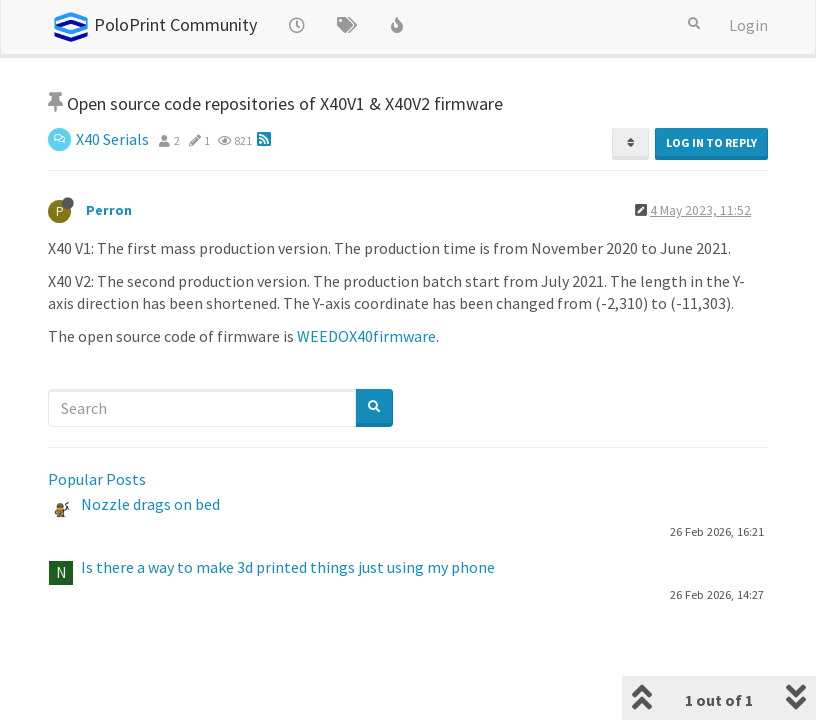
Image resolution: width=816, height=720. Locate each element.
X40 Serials (112, 139)
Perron (109, 210)
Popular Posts (97, 479)
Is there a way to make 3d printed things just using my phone (288, 567)
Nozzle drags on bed (150, 504)
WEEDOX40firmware (366, 336)
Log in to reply (711, 142)
